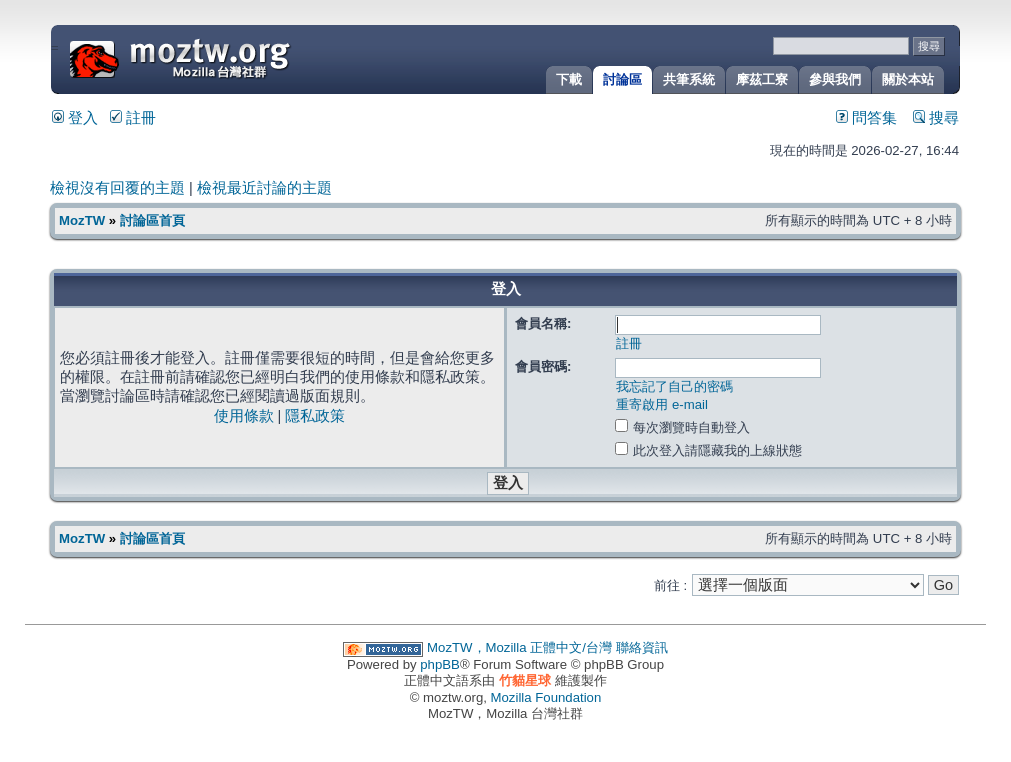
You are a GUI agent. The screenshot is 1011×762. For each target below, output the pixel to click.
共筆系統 (689, 79)
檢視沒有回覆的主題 (117, 188)
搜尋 (936, 118)
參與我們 (835, 79)
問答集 (866, 118)
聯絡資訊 (642, 647)
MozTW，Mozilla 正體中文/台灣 (519, 647)
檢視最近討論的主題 (264, 188)
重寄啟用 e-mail (662, 404)
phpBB (440, 664)
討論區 (622, 79)
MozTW (228, 57)
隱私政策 (315, 416)
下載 (569, 79)
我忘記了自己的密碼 (674, 386)
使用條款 (244, 416)
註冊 (133, 118)
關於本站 (908, 79)
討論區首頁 (152, 220)
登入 (75, 118)
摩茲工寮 (762, 79)
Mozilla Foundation (546, 697)
